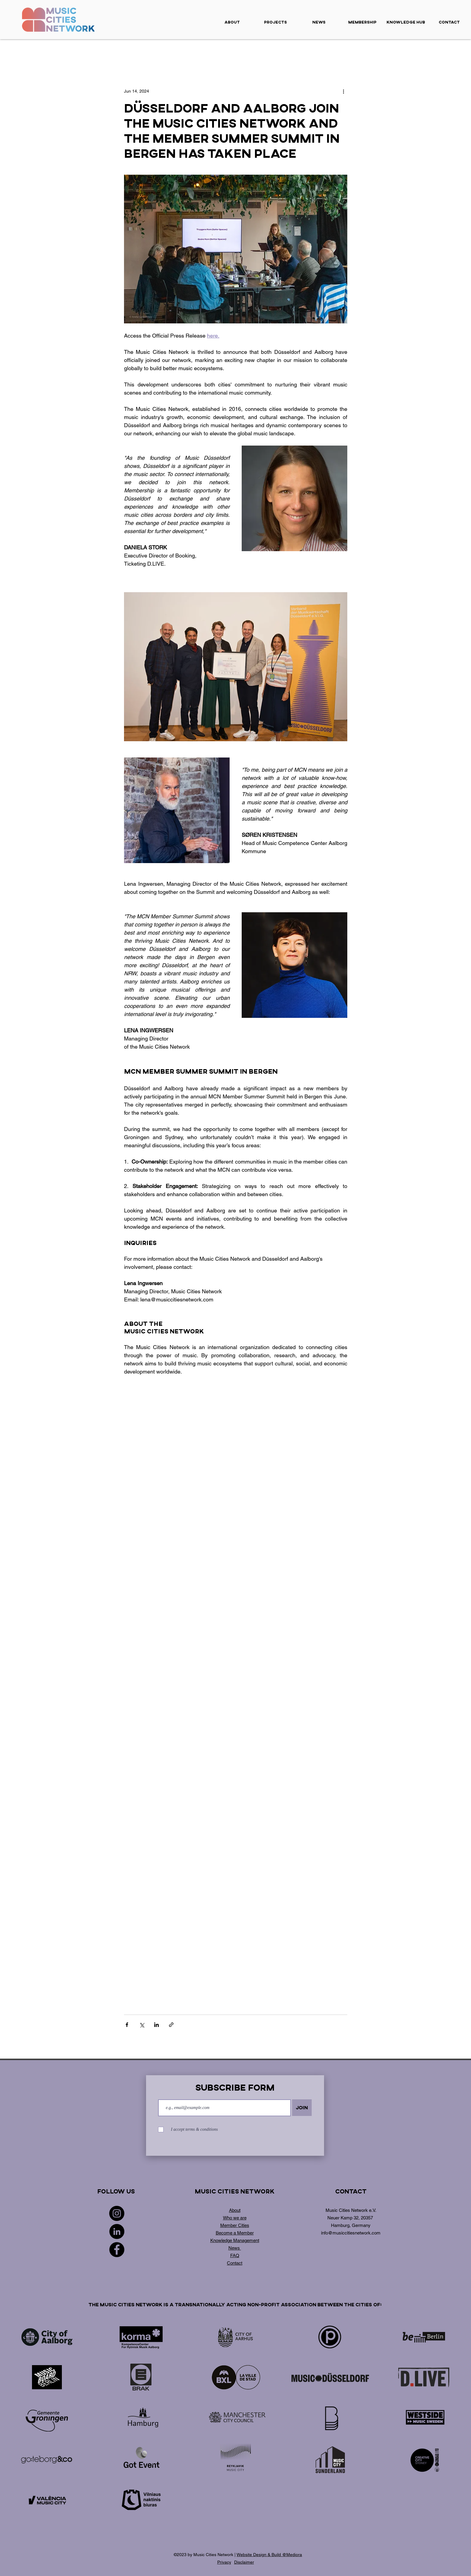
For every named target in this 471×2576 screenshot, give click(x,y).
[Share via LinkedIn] (156, 2025)
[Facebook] (116, 2249)
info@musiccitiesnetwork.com (350, 2232)
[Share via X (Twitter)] (142, 2025)
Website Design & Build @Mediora (269, 2554)
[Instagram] (116, 2213)
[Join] (302, 2107)
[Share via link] (171, 2025)
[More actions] (343, 91)
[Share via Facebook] (127, 2025)
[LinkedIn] (116, 2231)
